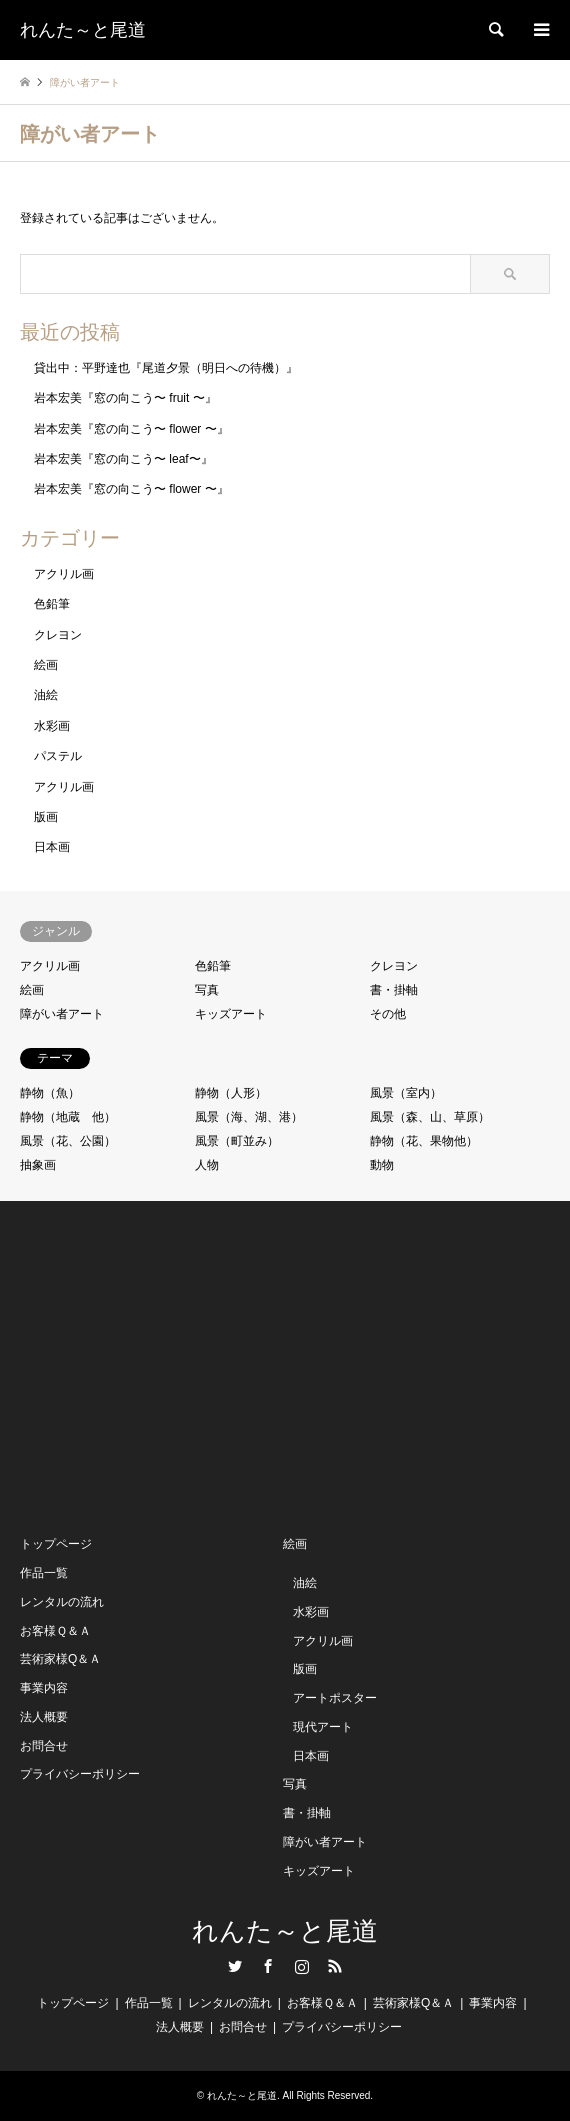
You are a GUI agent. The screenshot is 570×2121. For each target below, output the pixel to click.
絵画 (46, 665)
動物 (382, 1165)
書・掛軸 (394, 990)
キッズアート (231, 1014)
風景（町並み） (237, 1141)
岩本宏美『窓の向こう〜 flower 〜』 (131, 429)
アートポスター (335, 1698)
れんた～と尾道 (285, 1931)
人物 (207, 1165)
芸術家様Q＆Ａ (60, 1659)
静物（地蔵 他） (68, 1117)
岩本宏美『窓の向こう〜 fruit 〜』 (125, 398)
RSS (335, 1966)
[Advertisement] (170, 1366)
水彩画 (52, 726)
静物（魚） (50, 1093)
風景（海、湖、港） (249, 1117)
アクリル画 (64, 574)
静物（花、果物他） (424, 1141)
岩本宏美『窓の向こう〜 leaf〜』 (123, 459)
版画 (46, 817)
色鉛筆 (52, 604)
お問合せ (44, 1746)
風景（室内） (406, 1093)
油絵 (46, 695)
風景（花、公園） (68, 1141)
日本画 (52, 847)
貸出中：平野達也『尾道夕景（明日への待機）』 (166, 368)
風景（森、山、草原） (430, 1117)
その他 (388, 1014)
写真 (207, 990)
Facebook (268, 1966)
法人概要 (44, 1717)
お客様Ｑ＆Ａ (55, 1631)
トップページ (56, 1544)
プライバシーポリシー (80, 1774)
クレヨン (58, 635)
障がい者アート (62, 1014)
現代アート (323, 1727)
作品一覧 (44, 1573)
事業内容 (44, 1688)
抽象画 (38, 1165)
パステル (58, 756)
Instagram (302, 1966)
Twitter (235, 1966)
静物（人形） (231, 1093)
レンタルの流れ (62, 1602)
